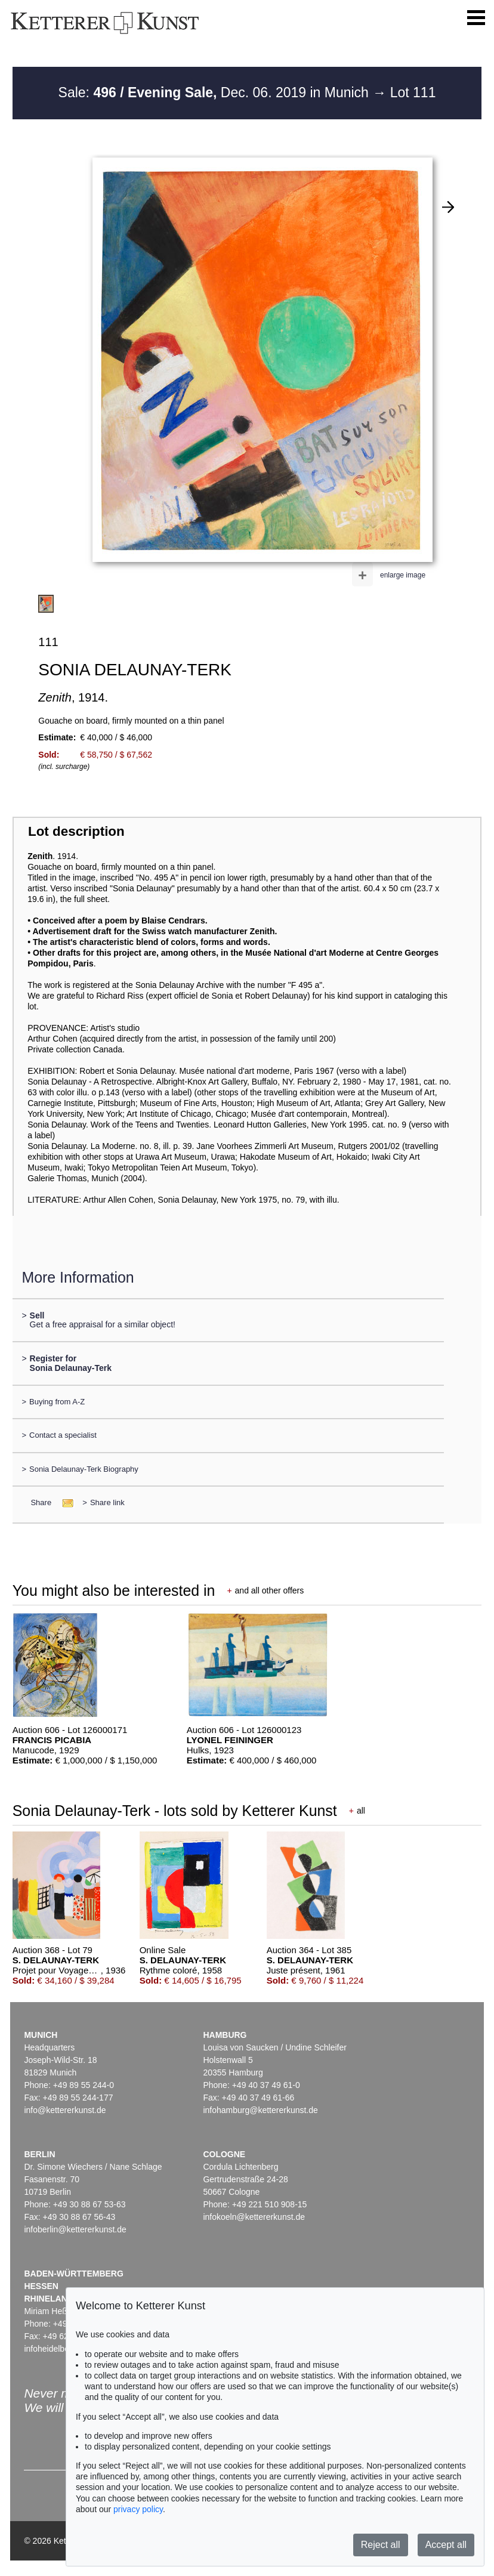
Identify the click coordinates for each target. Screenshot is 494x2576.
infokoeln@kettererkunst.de (254, 2217)
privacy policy (138, 2509)
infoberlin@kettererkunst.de (75, 2229)
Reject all (380, 2545)
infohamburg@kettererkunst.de (260, 2110)
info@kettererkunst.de (65, 2110)
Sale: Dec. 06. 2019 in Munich (215, 92)
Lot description (76, 831)
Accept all (446, 2545)
